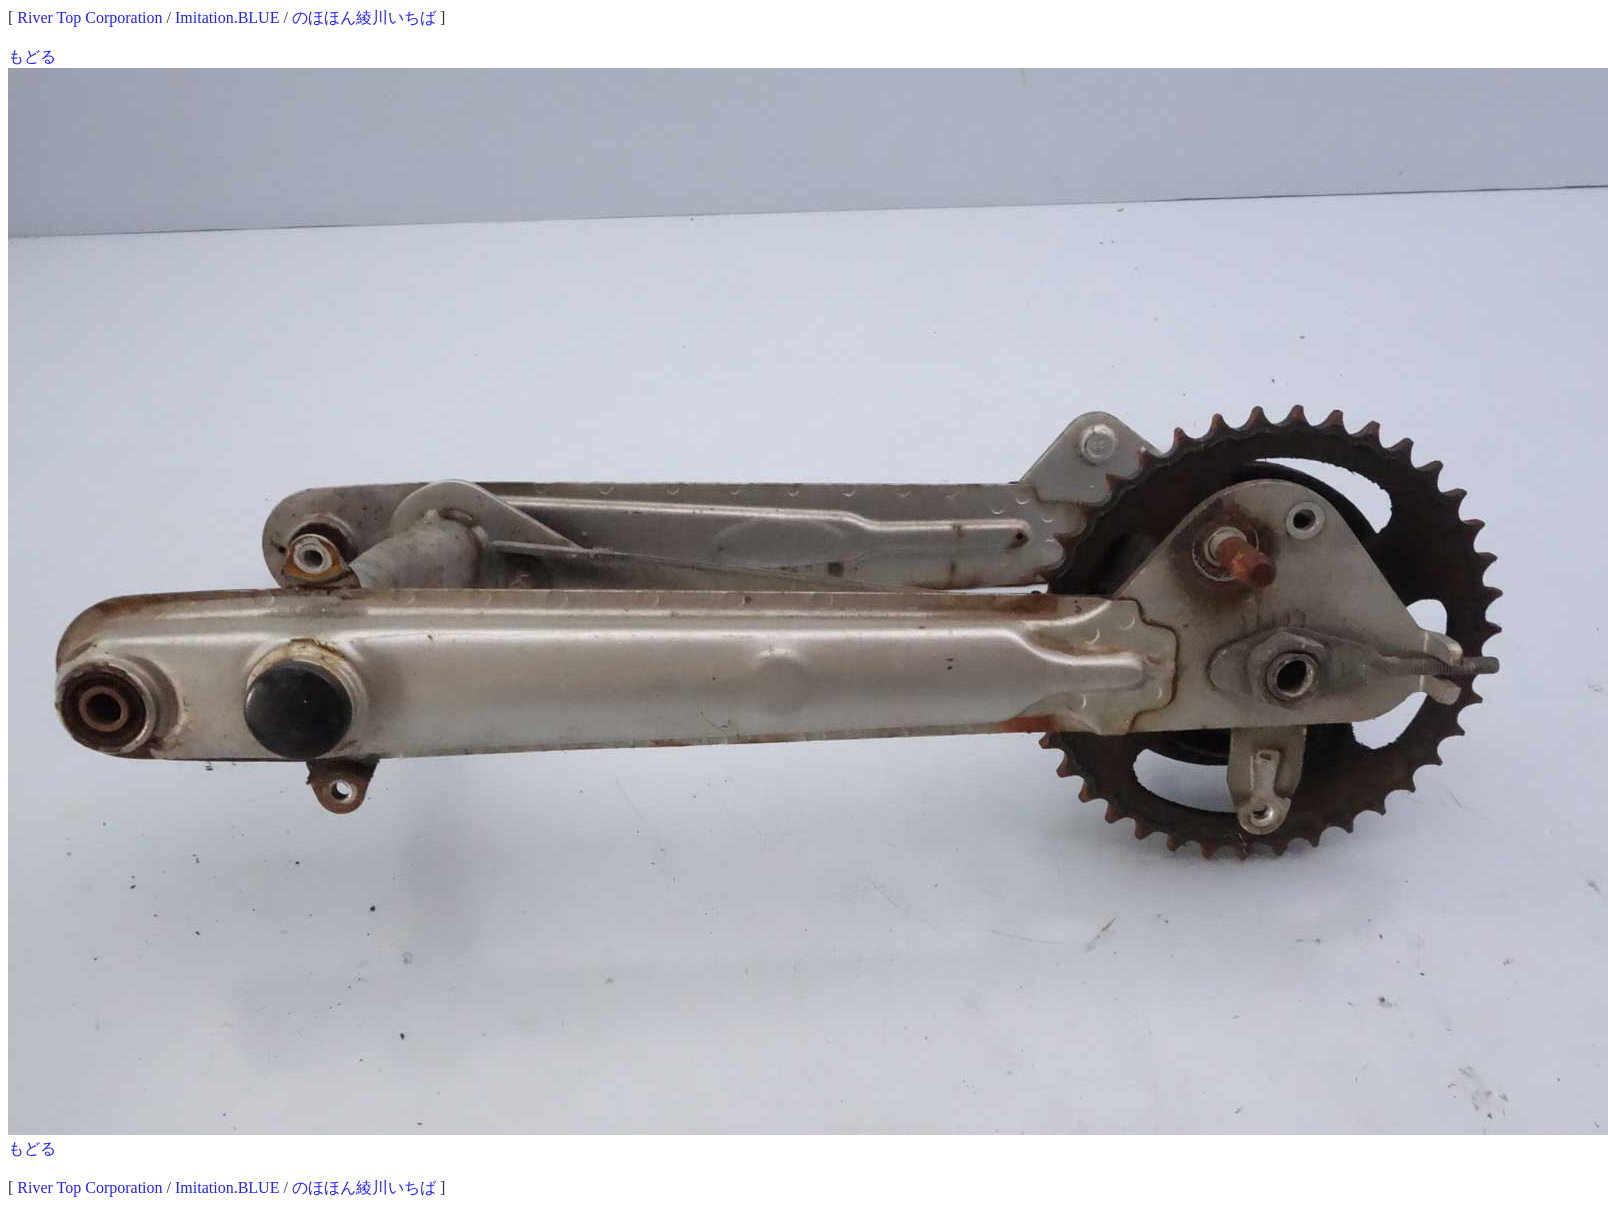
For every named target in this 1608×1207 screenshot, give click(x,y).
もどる (32, 56)
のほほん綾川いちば (364, 17)
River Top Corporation (89, 17)
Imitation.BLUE (227, 17)
